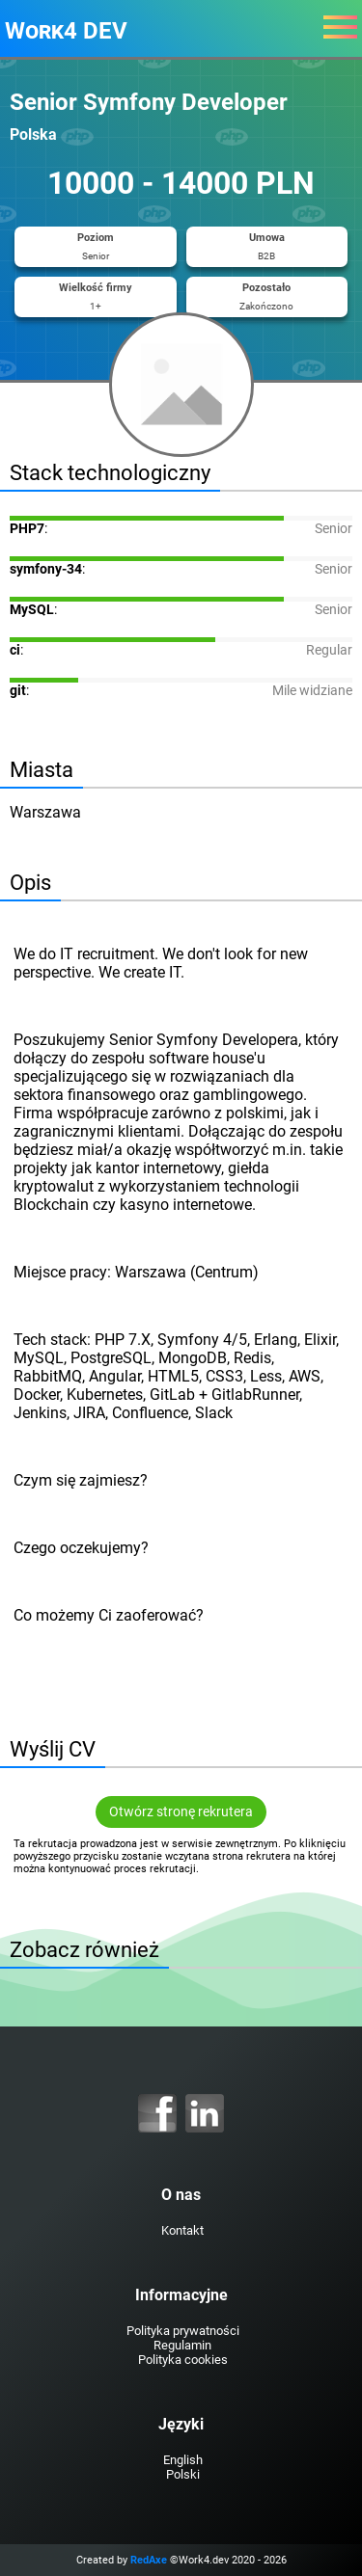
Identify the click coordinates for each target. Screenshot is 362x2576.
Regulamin (182, 2345)
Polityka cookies (183, 2359)
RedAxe (148, 2560)
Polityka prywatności (182, 2330)
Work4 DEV (66, 30)
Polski (183, 2474)
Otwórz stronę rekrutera (181, 1812)
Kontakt (182, 2230)
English (183, 2460)
